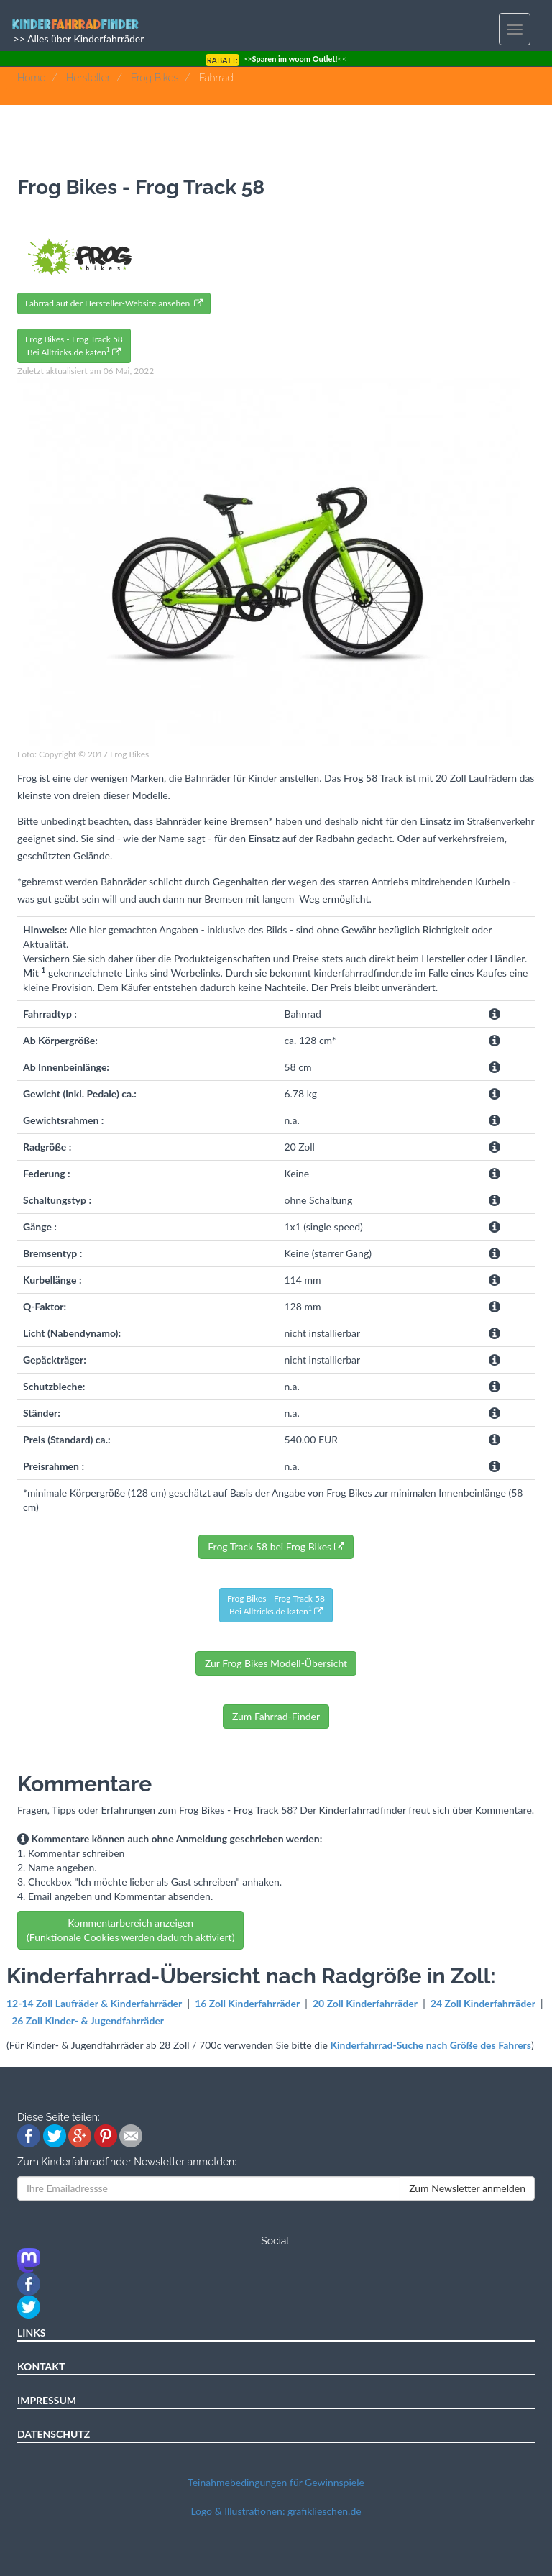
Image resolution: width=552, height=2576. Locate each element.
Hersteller (88, 77)
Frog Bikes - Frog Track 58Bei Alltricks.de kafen (74, 345)
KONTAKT (41, 2366)
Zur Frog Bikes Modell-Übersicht (276, 1663)
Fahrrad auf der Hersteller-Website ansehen (114, 303)
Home (31, 77)
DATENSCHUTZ (53, 2434)
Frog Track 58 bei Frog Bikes (276, 1546)
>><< (276, 58)
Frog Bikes (154, 77)
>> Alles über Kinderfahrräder (77, 38)
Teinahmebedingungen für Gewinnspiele (276, 2482)
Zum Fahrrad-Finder (276, 1716)
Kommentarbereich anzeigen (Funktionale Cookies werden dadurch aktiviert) (130, 1930)
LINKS (31, 2332)
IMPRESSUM (46, 2400)
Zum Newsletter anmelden (467, 2188)
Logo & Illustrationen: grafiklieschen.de (275, 2511)
